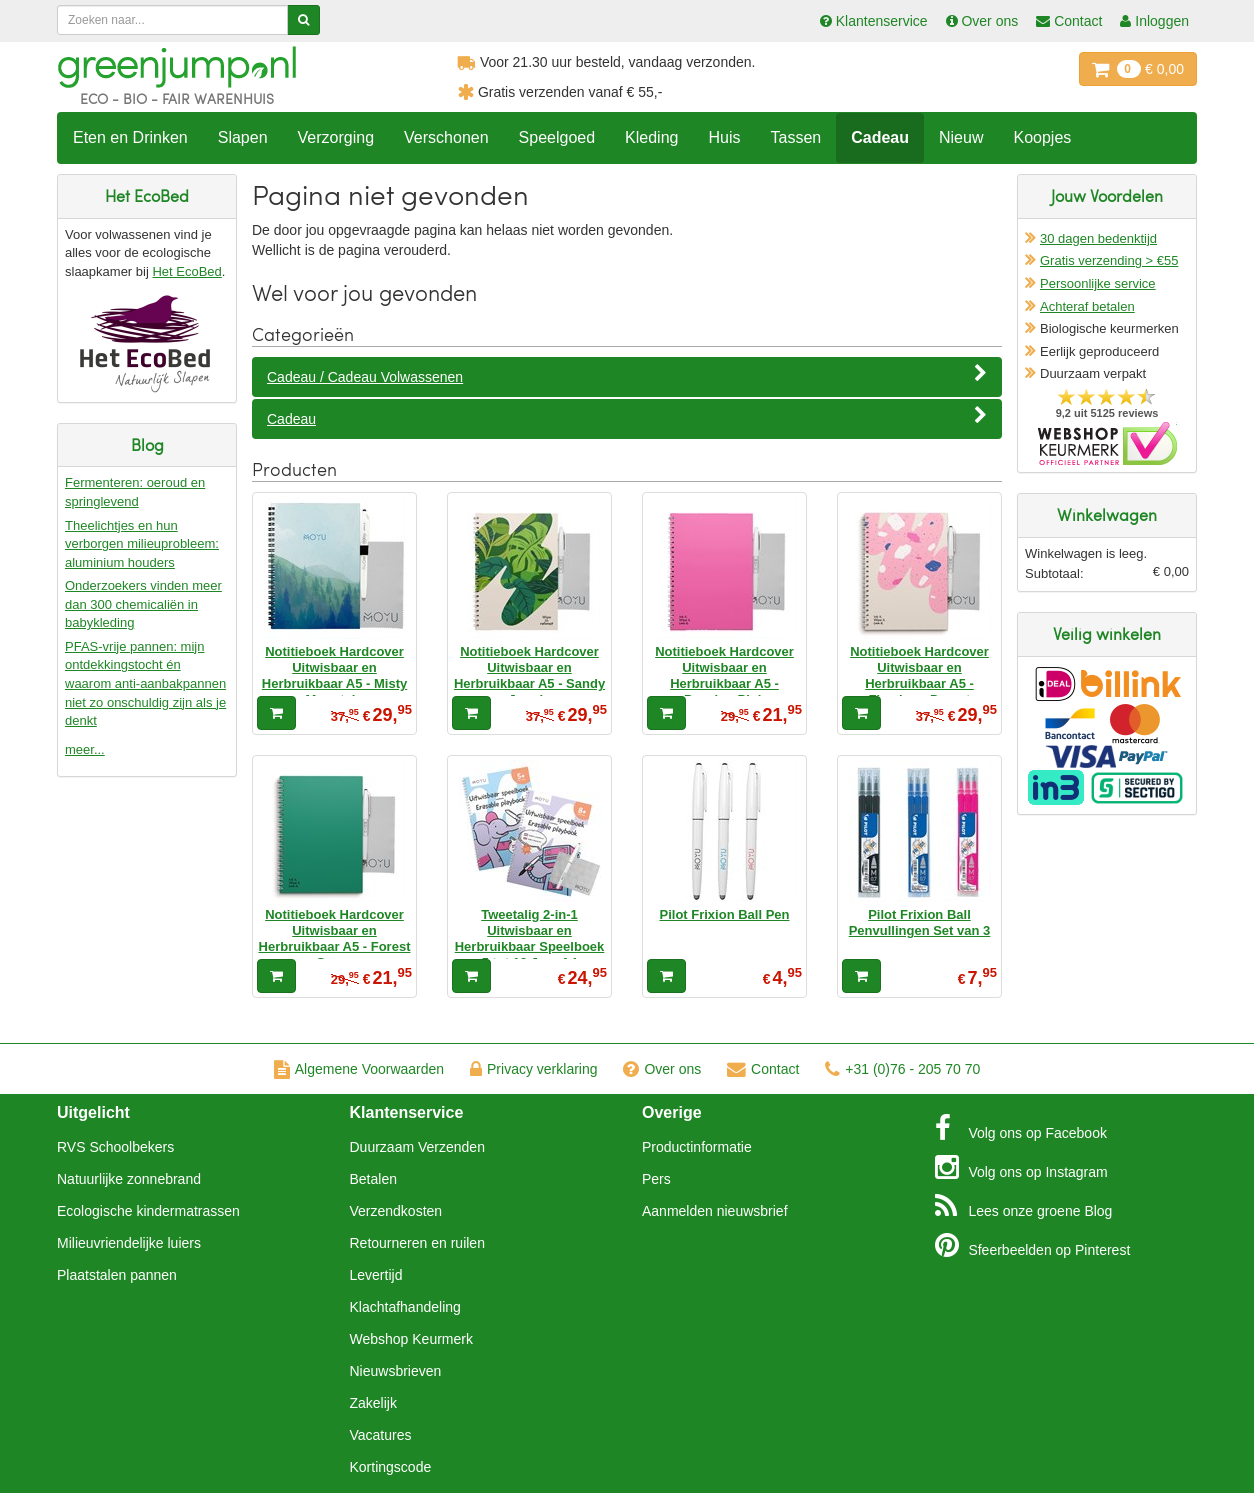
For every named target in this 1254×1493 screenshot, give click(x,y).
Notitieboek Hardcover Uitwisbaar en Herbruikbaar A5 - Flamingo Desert (919, 676)
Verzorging (336, 137)
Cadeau (880, 137)
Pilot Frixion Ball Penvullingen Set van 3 (920, 922)
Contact (763, 1069)
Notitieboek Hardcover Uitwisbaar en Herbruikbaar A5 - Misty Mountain (334, 676)
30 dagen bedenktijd (1098, 238)
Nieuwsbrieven (396, 1371)
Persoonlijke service (1098, 283)
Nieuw (961, 137)
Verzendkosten (396, 1211)
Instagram (1021, 1167)
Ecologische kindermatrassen (148, 1211)
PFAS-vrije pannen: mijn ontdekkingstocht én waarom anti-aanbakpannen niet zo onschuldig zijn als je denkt (145, 683)
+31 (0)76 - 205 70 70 (902, 1069)
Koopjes (1042, 137)
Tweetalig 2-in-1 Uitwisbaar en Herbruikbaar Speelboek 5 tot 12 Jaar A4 (530, 939)
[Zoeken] (303, 20)
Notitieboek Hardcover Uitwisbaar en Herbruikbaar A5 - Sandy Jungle (529, 676)
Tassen (795, 137)
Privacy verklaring (533, 1069)
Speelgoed (557, 137)
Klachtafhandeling (405, 1307)
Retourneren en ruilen (417, 1243)
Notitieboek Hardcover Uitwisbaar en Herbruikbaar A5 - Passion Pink (724, 676)
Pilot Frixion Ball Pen (724, 914)
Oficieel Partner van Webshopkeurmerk (1107, 443)
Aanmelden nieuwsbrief (715, 1211)
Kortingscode (391, 1467)
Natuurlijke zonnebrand (129, 1179)
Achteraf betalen (1087, 306)
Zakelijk (373, 1403)
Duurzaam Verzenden (417, 1147)
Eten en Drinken (130, 137)
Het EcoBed (186, 271)
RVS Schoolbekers (115, 1147)
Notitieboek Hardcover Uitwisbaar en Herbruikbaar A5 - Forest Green (335, 939)
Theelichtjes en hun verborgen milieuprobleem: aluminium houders (142, 544)
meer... (85, 749)
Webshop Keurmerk (411, 1339)
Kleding (651, 137)
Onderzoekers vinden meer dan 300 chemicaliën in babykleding (143, 604)
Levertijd (376, 1275)
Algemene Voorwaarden (359, 1069)
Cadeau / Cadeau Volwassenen (627, 376)
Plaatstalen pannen (117, 1275)
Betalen (373, 1179)
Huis (724, 137)
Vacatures (381, 1435)
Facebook (1021, 1128)
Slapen (243, 137)
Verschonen (446, 137)
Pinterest (1033, 1245)
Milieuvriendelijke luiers (129, 1243)
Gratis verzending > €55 (1109, 260)
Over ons (662, 1069)
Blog (1024, 1206)
